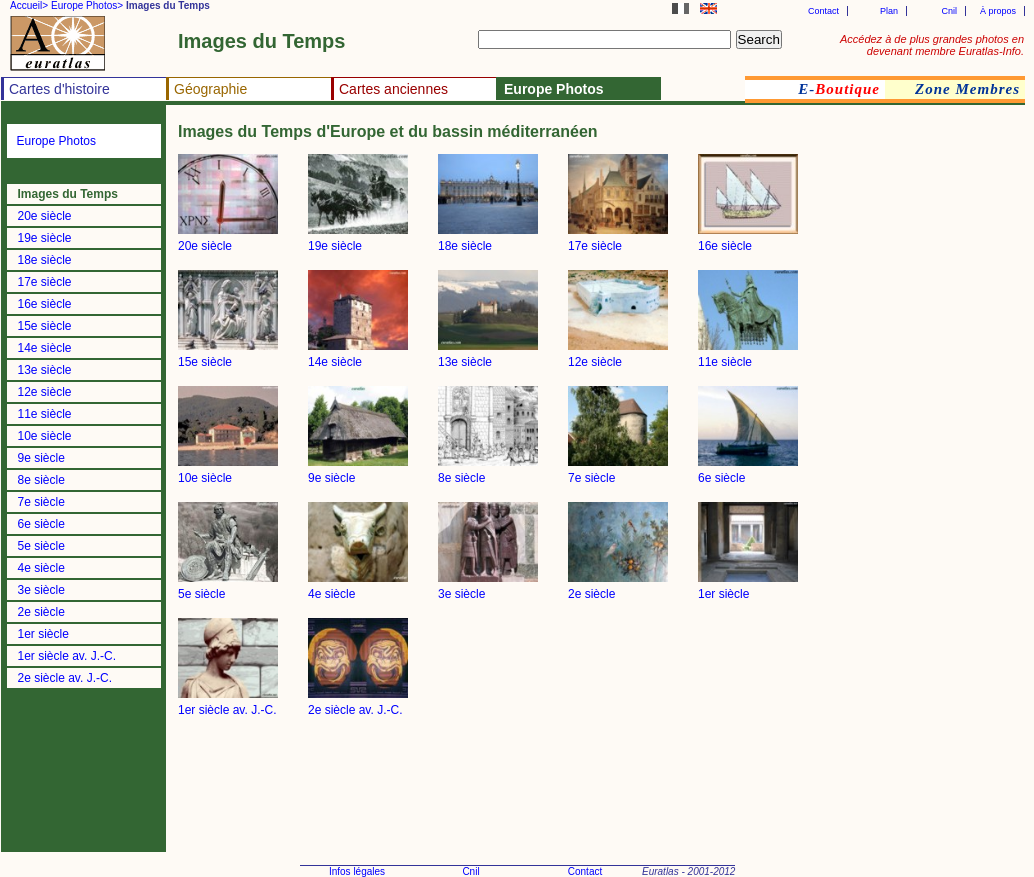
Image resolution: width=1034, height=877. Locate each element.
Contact (823, 11)
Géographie (210, 89)
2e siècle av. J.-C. (65, 678)
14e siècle (45, 348)
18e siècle (45, 260)
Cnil (949, 11)
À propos (998, 11)
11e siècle (45, 414)
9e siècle (41, 458)
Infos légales (357, 871)
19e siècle (45, 238)
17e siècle (45, 282)
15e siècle (45, 326)
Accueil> (29, 5)
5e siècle (41, 546)
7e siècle (41, 502)
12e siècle (45, 392)
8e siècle (41, 480)
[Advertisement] (964, 454)
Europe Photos (56, 141)
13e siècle (45, 370)
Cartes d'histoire (59, 89)
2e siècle (41, 612)
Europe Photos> (87, 5)
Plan (889, 11)
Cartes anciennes (393, 89)
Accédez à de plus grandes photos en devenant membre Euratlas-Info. (932, 45)
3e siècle (41, 590)
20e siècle (45, 216)
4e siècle (41, 568)
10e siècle (45, 436)
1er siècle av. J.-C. (67, 656)
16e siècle (45, 304)
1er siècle (43, 634)
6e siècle (41, 524)
